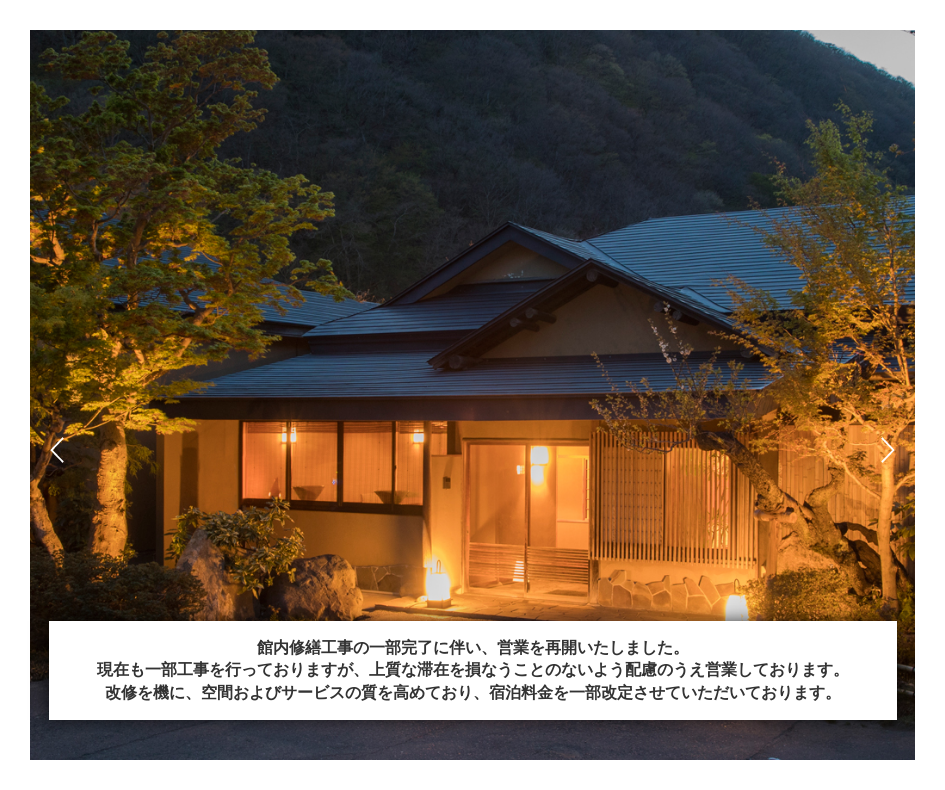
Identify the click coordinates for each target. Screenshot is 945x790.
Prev (57, 450)
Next (888, 450)
